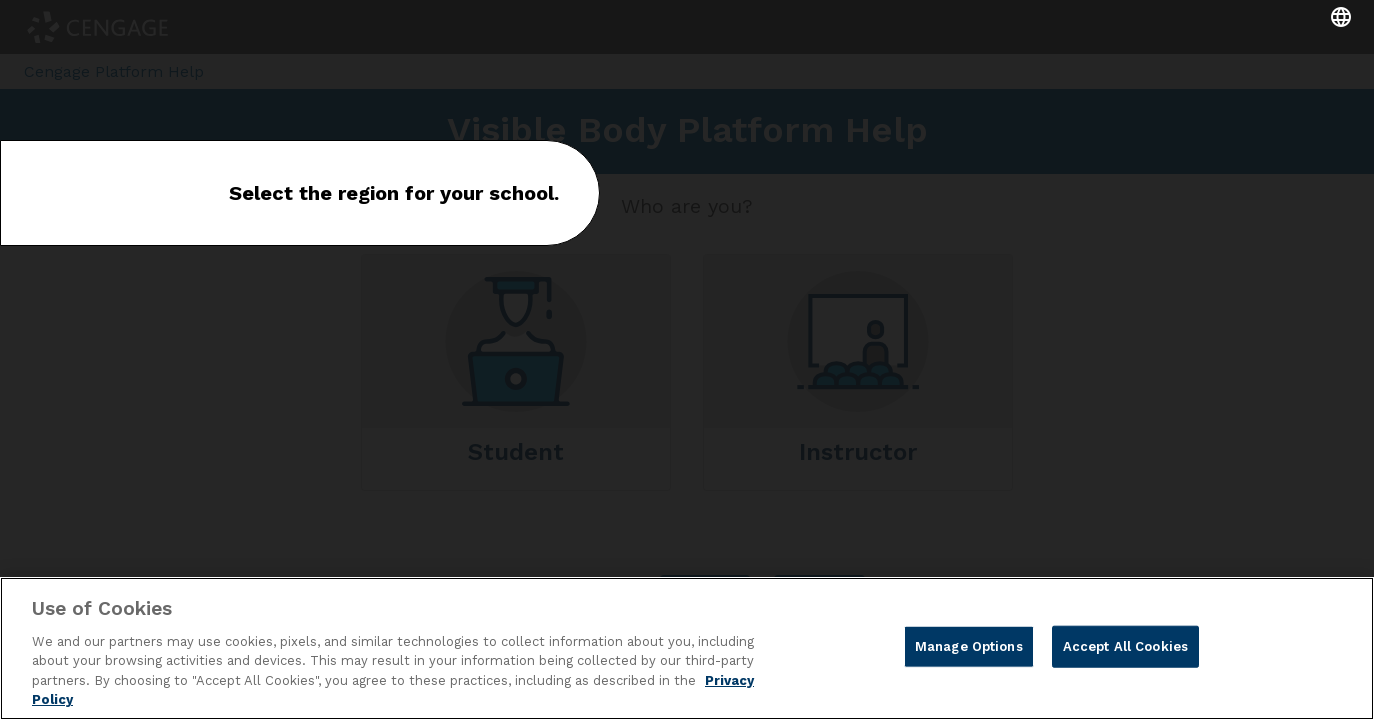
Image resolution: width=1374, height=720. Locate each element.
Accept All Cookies (1125, 646)
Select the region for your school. (394, 193)
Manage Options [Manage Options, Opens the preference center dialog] (969, 646)
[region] (687, 648)
